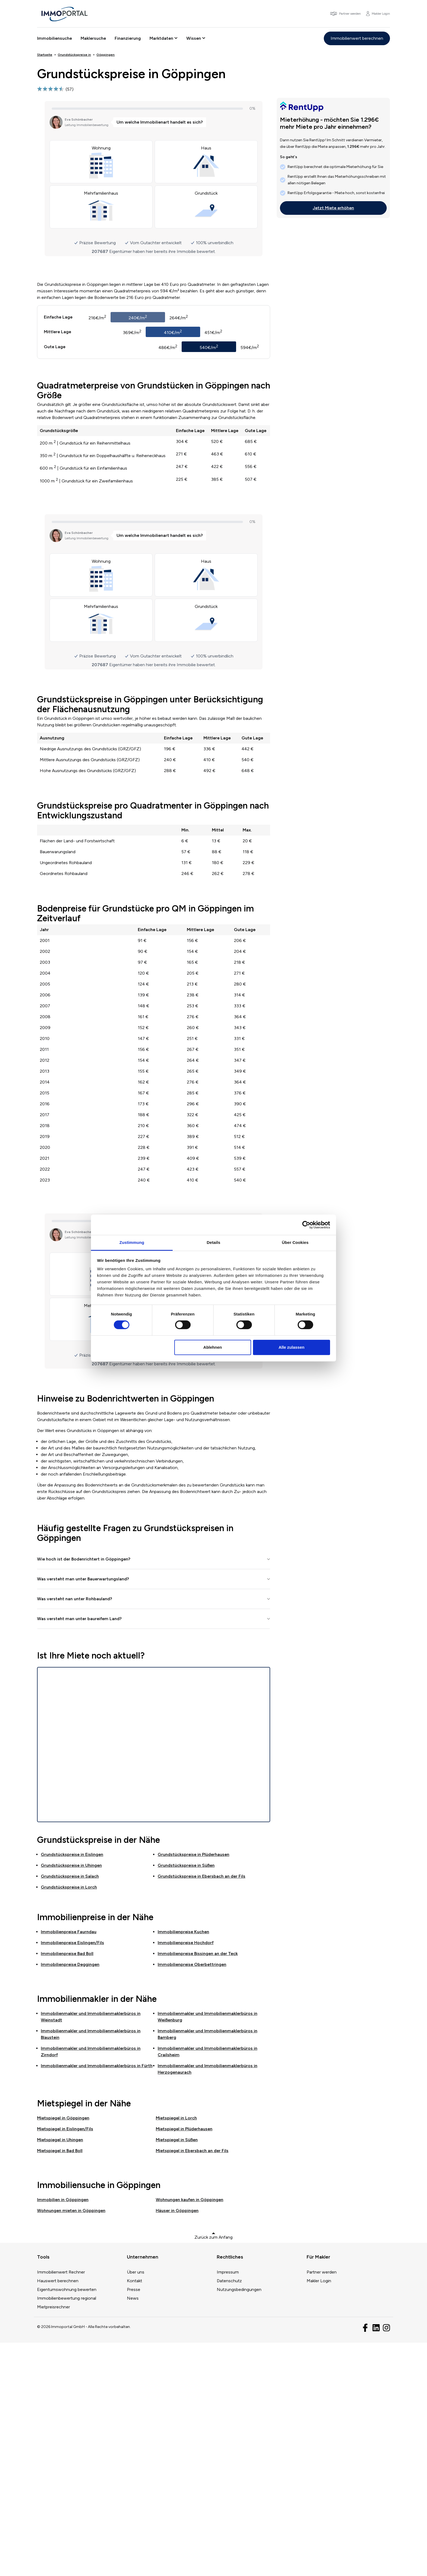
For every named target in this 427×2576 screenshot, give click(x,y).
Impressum (228, 2505)
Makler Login (319, 2513)
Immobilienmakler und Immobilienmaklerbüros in (96, 2298)
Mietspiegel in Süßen (177, 2372)
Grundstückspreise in (72, 2087)
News (133, 2531)
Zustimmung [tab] (132, 1242)
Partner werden (322, 2505)
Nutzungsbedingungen (239, 2522)
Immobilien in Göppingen (63, 2432)
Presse (133, 2522)
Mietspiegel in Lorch (176, 2351)
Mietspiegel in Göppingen (63, 2351)
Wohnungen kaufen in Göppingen (189, 2432)
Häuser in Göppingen (177, 2443)
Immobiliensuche (54, 38)
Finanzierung (128, 38)
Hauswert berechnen (57, 2513)
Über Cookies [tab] (295, 1242)
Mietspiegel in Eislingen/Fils (65, 2361)
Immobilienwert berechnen (357, 38)
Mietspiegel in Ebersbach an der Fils (192, 2383)
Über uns (135, 2505)
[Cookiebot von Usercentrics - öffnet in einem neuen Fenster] (306, 1225)
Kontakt (134, 2513)
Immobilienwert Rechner (61, 2505)
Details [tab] (213, 1242)
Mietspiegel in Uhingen (60, 2372)
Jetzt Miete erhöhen (333, 207)
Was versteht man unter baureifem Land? (79, 1851)
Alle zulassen (291, 1347)
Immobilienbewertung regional (66, 2531)
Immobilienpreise (68, 2164)
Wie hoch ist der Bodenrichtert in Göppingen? (83, 1792)
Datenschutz (229, 2513)
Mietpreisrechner (53, 2540)
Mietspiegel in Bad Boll (60, 2383)
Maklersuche (93, 38)
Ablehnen (212, 1347)
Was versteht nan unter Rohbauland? (74, 1831)
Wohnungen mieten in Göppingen (71, 2443)
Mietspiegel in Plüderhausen (184, 2361)
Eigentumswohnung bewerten (66, 2522)
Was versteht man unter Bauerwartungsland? (83, 1812)
